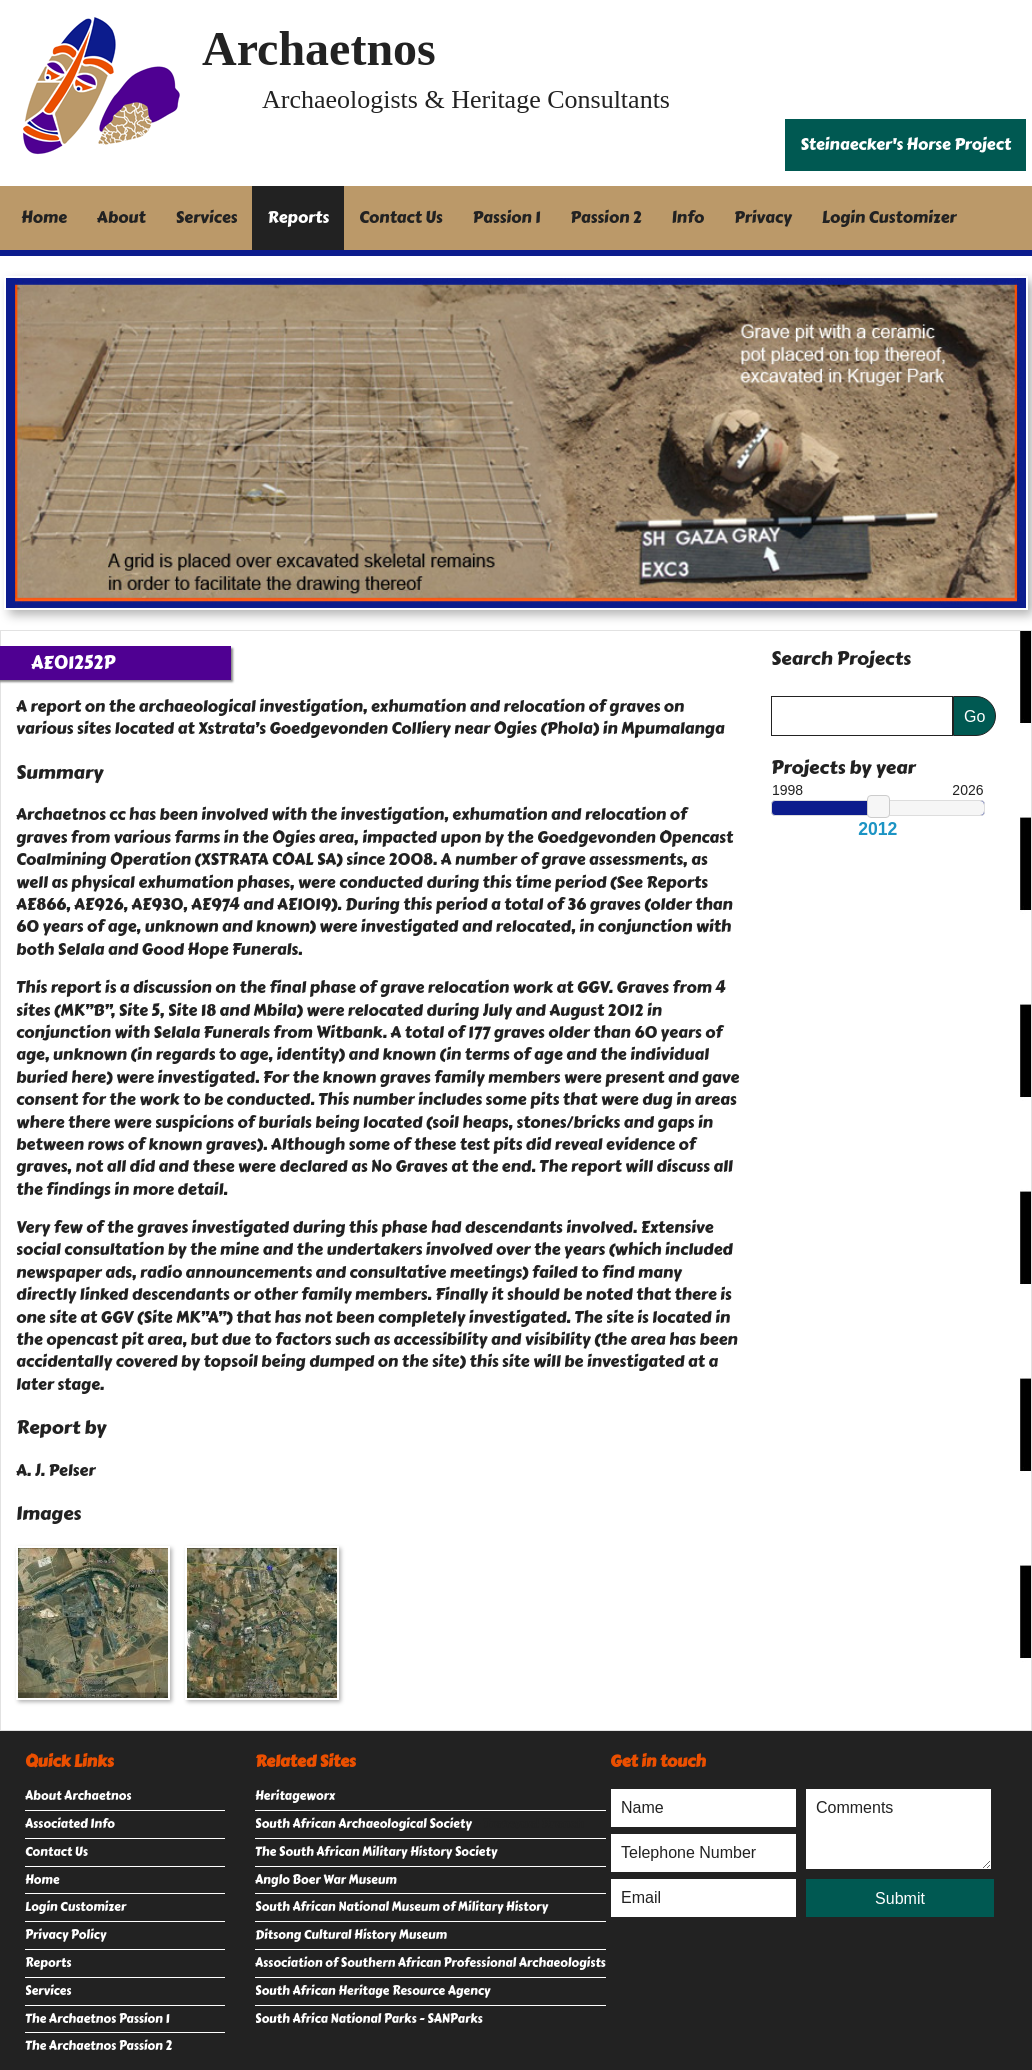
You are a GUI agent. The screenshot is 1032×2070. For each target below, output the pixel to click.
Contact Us (401, 217)
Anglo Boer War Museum (326, 1880)
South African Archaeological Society (363, 1824)
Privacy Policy (65, 1935)
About (121, 217)
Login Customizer (889, 217)
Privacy (763, 217)
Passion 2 (605, 217)
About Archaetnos (78, 1796)
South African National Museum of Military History (401, 1907)
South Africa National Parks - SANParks (369, 2019)
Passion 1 (507, 217)
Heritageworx (295, 1796)
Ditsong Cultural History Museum (351, 1935)
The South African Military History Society (376, 1852)
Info (688, 217)
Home (44, 217)
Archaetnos (319, 48)
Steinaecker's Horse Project (905, 144)
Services (207, 217)
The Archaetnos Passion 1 (97, 2019)
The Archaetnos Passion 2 (98, 2046)
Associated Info (70, 1824)
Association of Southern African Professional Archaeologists (430, 1963)
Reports (298, 217)
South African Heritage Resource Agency (372, 1991)
